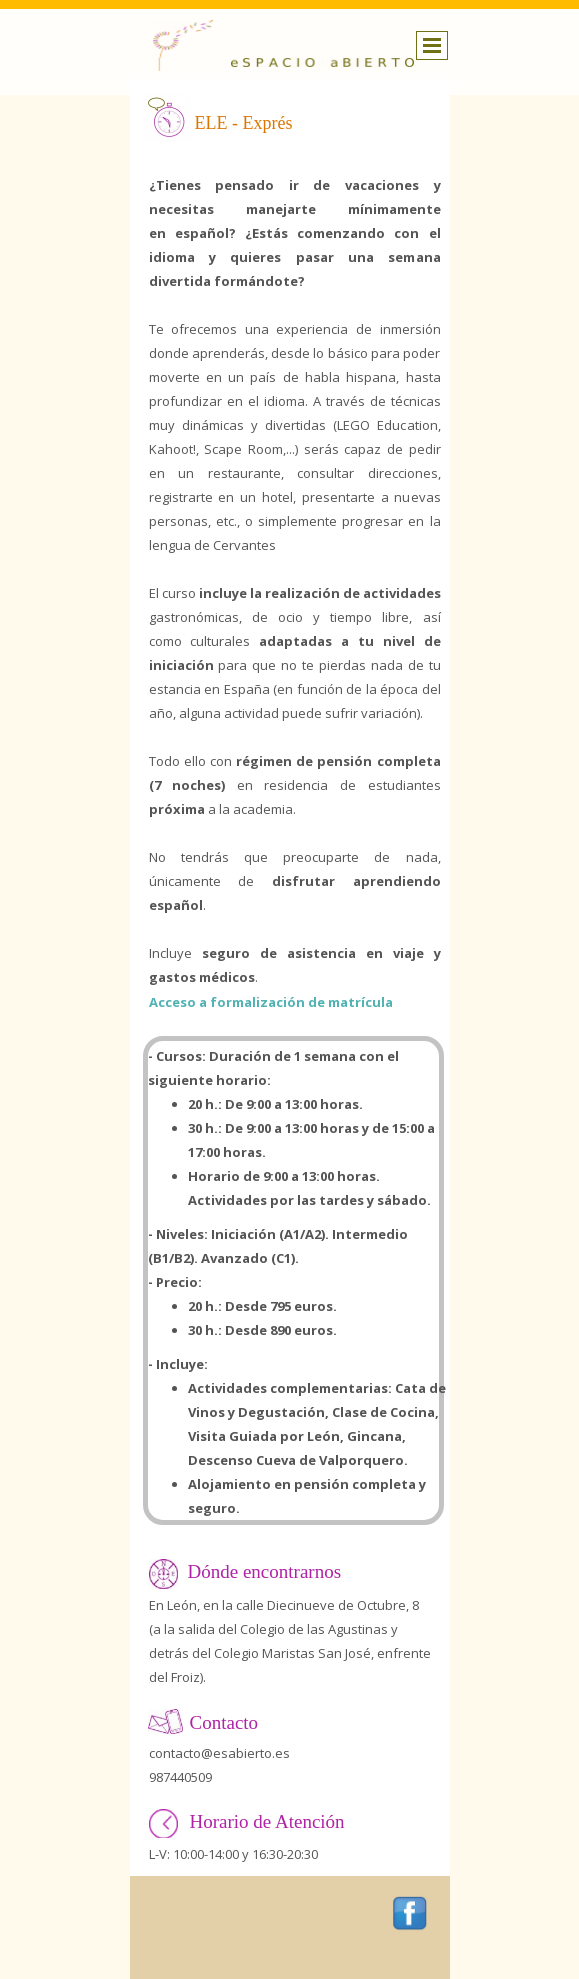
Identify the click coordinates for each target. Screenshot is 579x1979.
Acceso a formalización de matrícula (271, 1002)
